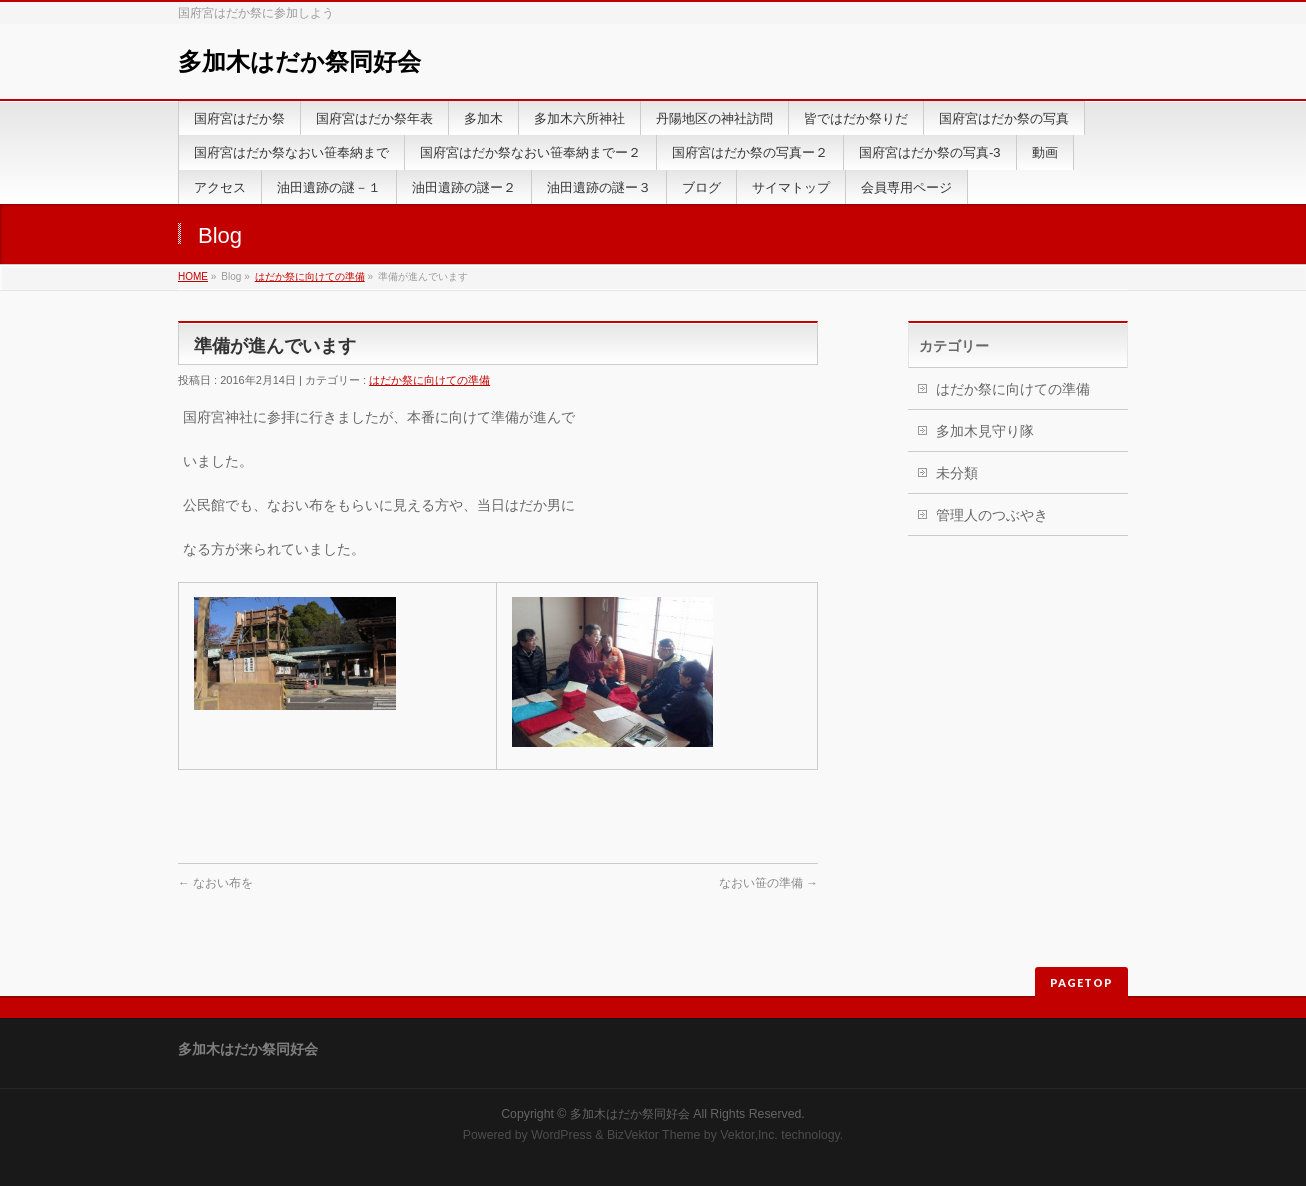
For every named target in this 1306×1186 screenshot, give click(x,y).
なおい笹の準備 (768, 883)
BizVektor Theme (654, 1135)
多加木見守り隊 (985, 431)
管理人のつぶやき (992, 515)
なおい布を (215, 883)
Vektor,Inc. (749, 1135)
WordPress (561, 1135)
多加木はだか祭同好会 (299, 61)
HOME (193, 276)
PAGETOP (1081, 982)
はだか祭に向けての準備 (310, 276)
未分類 (957, 473)
